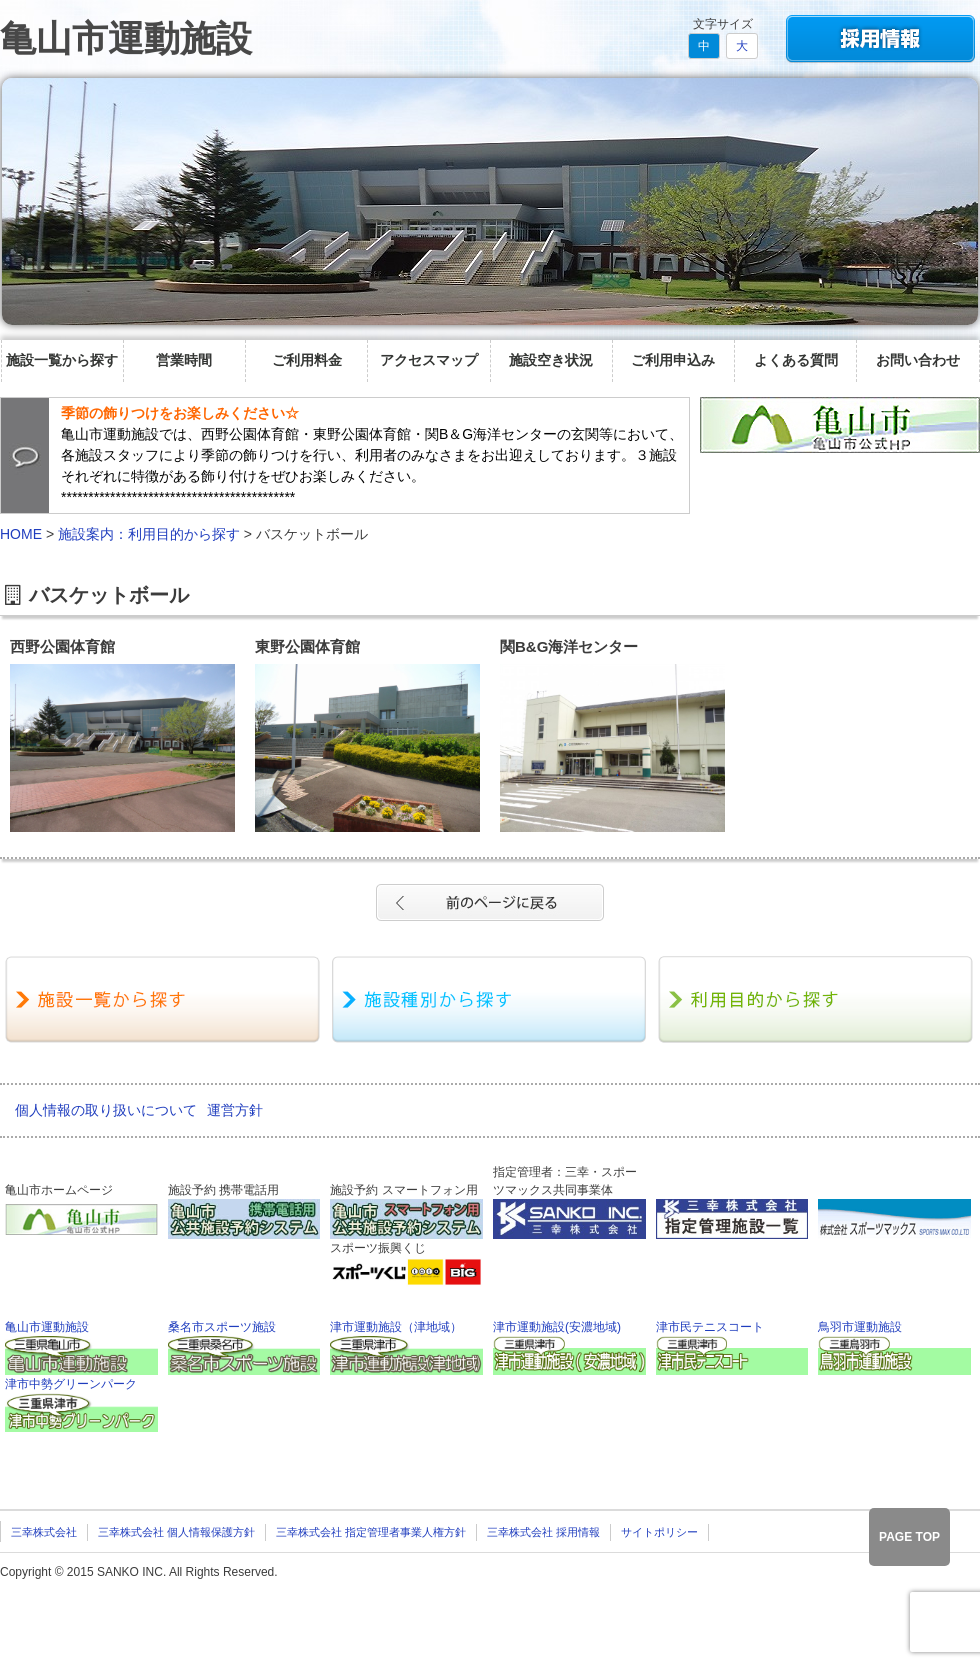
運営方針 (235, 1110)
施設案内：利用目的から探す (149, 534)
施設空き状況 (551, 360)
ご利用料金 (307, 360)
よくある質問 (796, 360)
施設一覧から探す (62, 360)
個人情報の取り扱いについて (106, 1110)
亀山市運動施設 (126, 38)
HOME (21, 534)
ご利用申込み (673, 360)
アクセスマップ (429, 360)
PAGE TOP (909, 1537)
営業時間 (184, 360)
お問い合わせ (918, 360)
